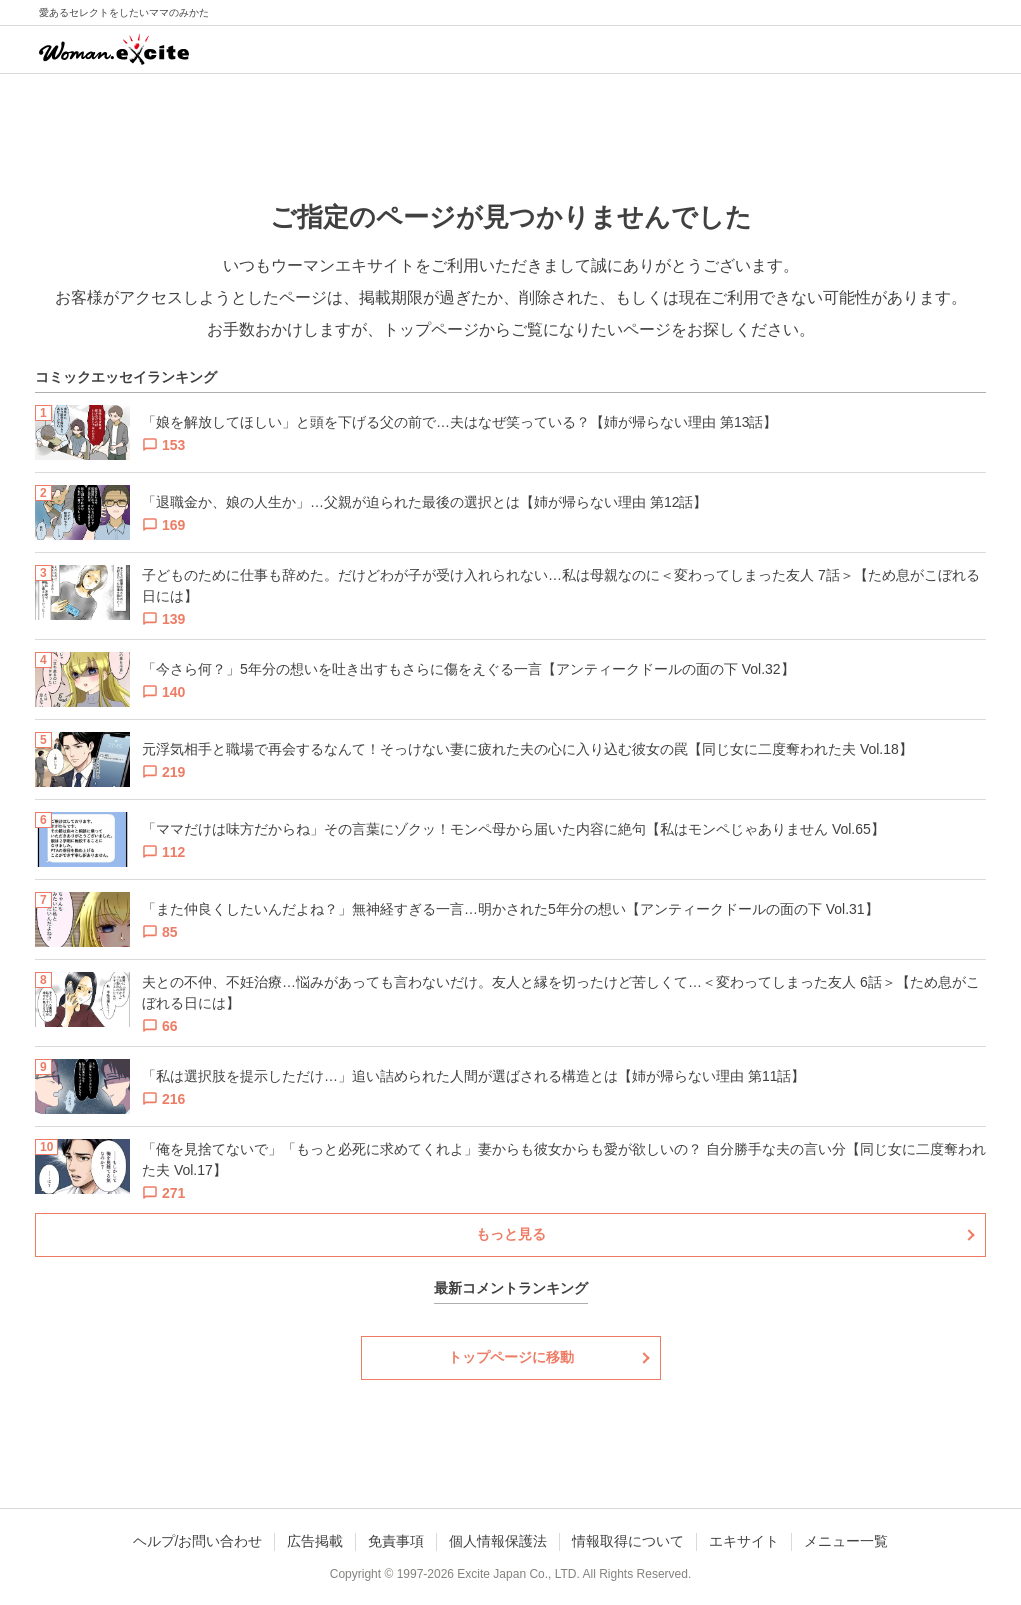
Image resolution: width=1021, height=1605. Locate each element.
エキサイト (744, 1541)
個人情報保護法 (498, 1541)
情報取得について (628, 1541)
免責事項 (396, 1541)
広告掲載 (315, 1541)
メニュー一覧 (846, 1541)
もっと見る (511, 1234)
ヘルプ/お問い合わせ (198, 1541)
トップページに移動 (511, 1357)
